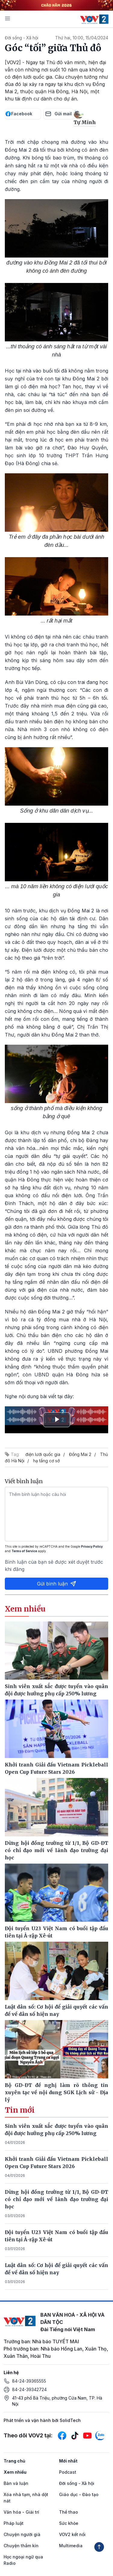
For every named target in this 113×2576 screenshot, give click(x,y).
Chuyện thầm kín (21, 2545)
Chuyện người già (22, 2534)
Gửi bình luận (56, 1584)
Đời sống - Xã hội (21, 37)
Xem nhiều (15, 2472)
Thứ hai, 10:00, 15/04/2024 (81, 37)
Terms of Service (24, 1551)
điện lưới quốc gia (42, 1454)
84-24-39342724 (29, 2389)
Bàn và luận (16, 2483)
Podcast (67, 2472)
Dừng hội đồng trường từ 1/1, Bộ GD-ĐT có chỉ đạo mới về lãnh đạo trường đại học (56, 2199)
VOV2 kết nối (72, 2534)
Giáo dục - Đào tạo (79, 2494)
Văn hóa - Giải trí (21, 2512)
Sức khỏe (68, 2523)
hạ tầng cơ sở (46, 1460)
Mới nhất (68, 2460)
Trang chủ (14, 2460)
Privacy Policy (92, 1546)
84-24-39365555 (29, 2381)
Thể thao (68, 2512)
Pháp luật (14, 2523)
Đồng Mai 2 (80, 1454)
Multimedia (71, 2545)
